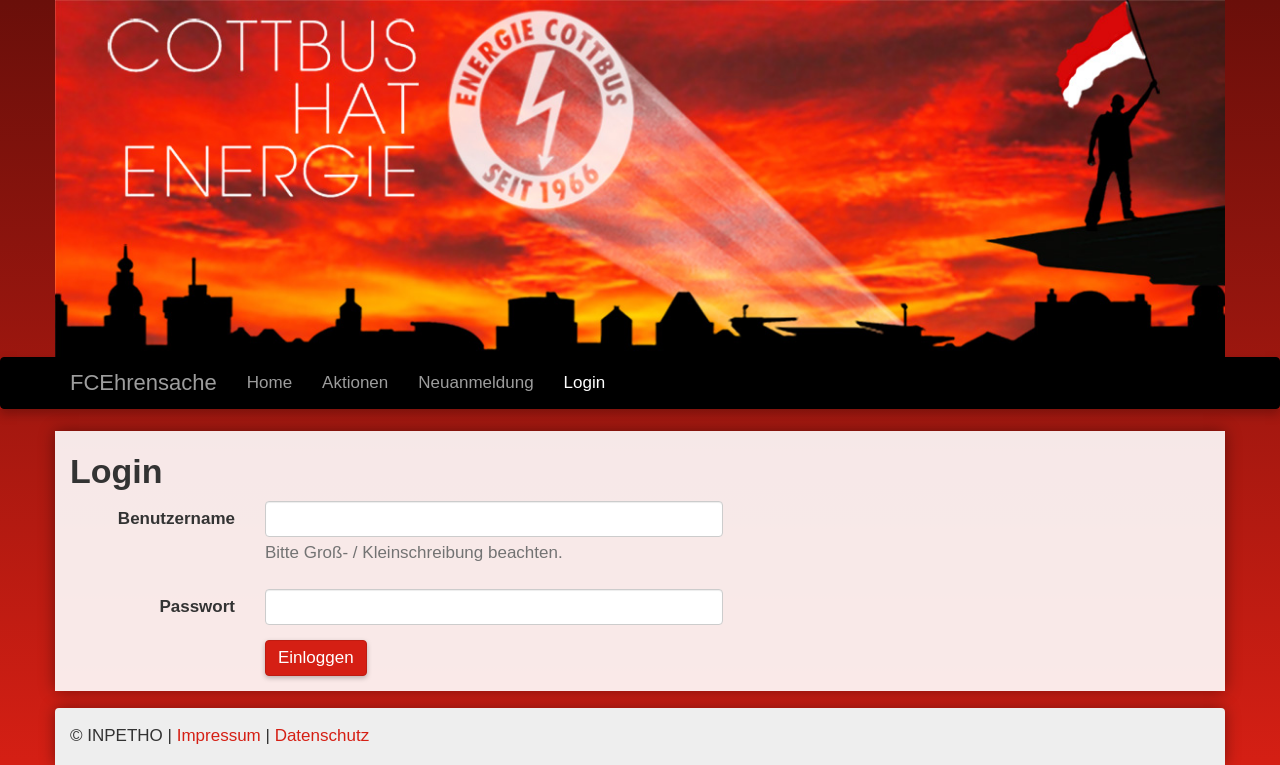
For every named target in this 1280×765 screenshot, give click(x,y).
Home (269, 382)
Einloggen (316, 657)
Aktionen (355, 382)
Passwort (197, 606)
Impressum (219, 735)
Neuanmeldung (475, 382)
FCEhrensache (143, 382)
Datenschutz (322, 735)
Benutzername (176, 518)
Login (585, 382)
